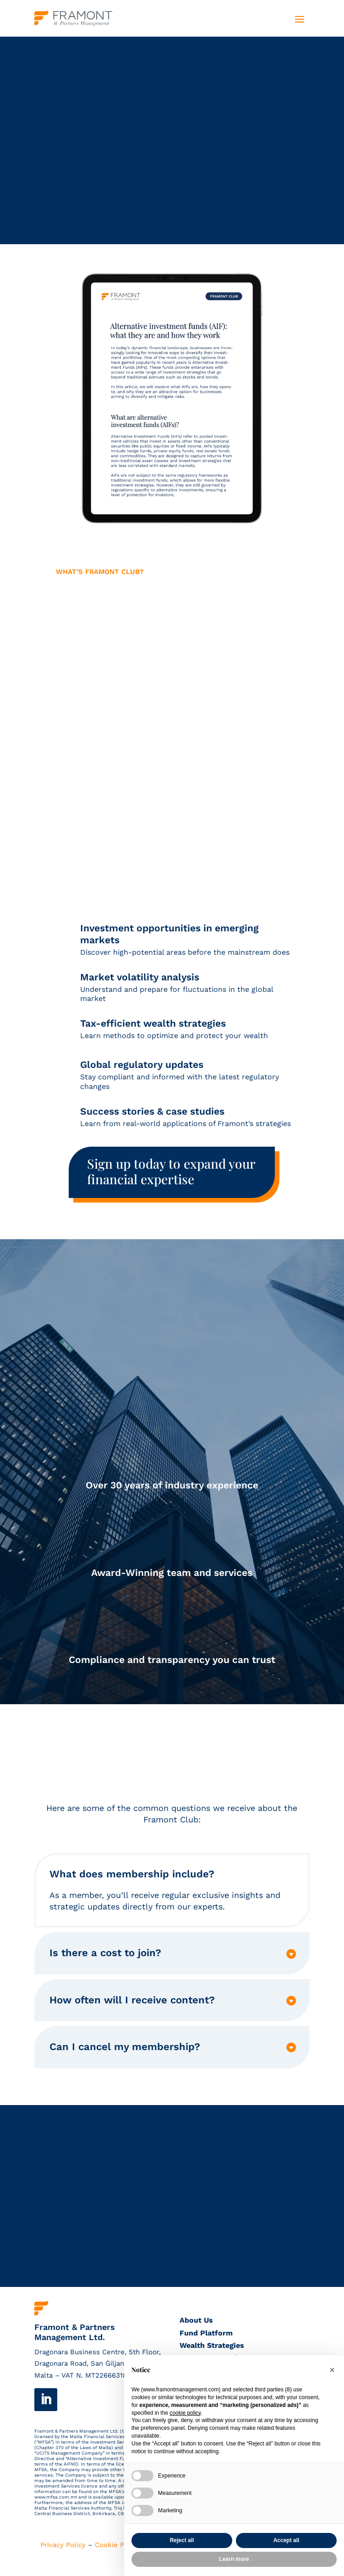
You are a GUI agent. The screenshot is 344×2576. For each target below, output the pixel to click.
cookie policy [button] (185, 2413)
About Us (196, 2320)
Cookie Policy (117, 2545)
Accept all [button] (286, 2540)
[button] (332, 2370)
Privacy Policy (63, 2545)
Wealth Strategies (212, 2345)
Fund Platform (206, 2333)
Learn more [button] (234, 2559)
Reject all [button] (182, 2540)
